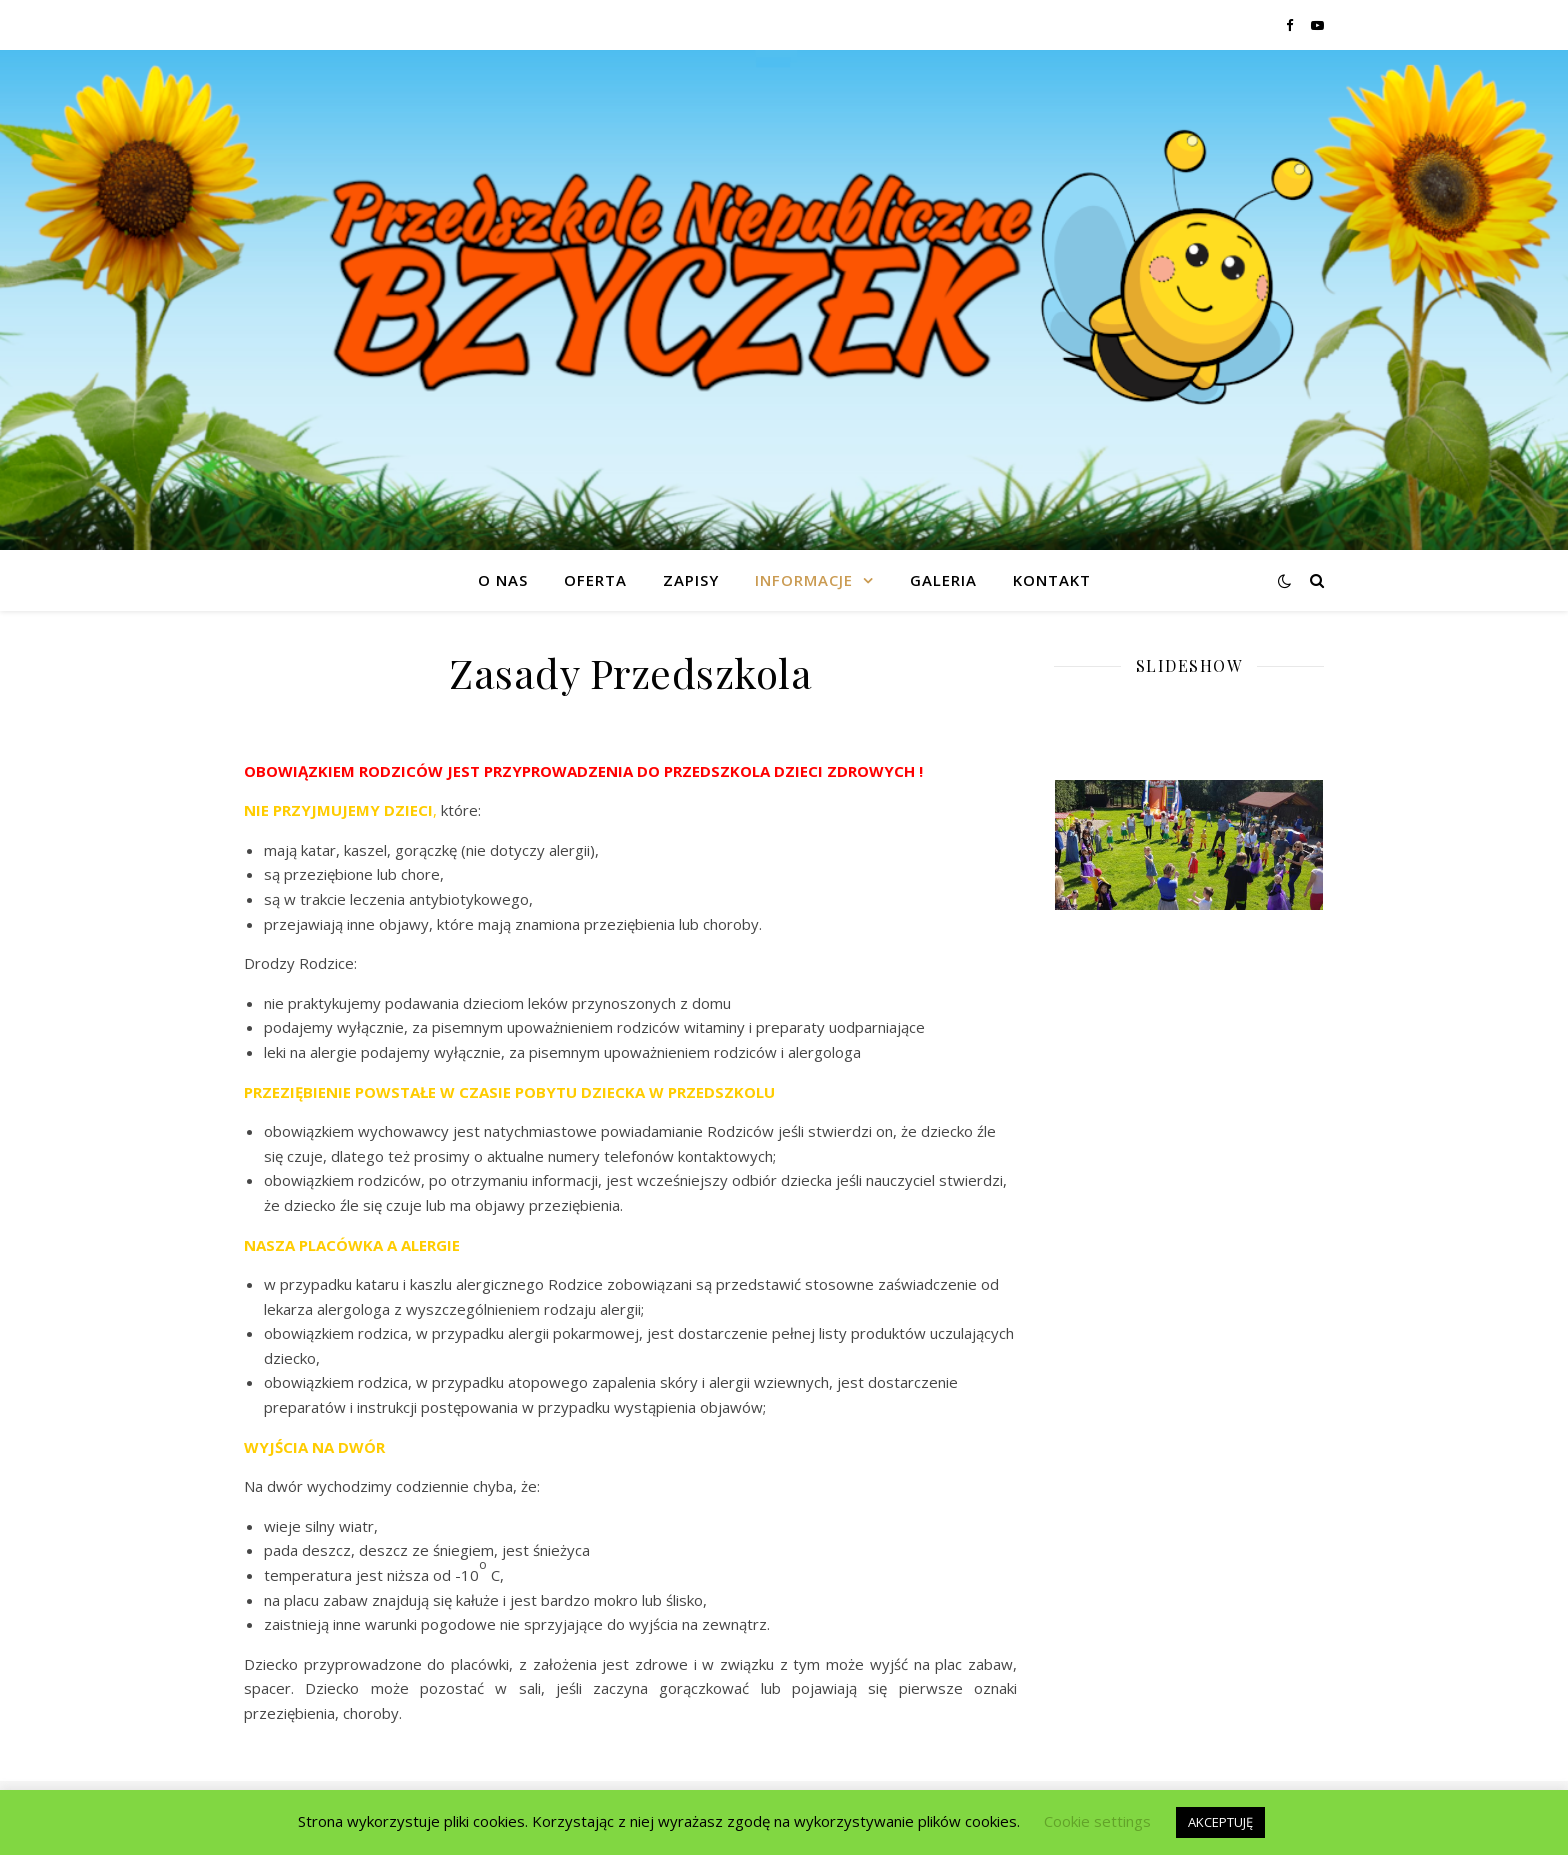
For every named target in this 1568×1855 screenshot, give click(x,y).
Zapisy (691, 580)
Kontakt (1052, 580)
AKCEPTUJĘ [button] (1220, 1822)
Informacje (804, 580)
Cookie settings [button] (1097, 1821)
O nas (503, 580)
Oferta (595, 580)
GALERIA (943, 580)
